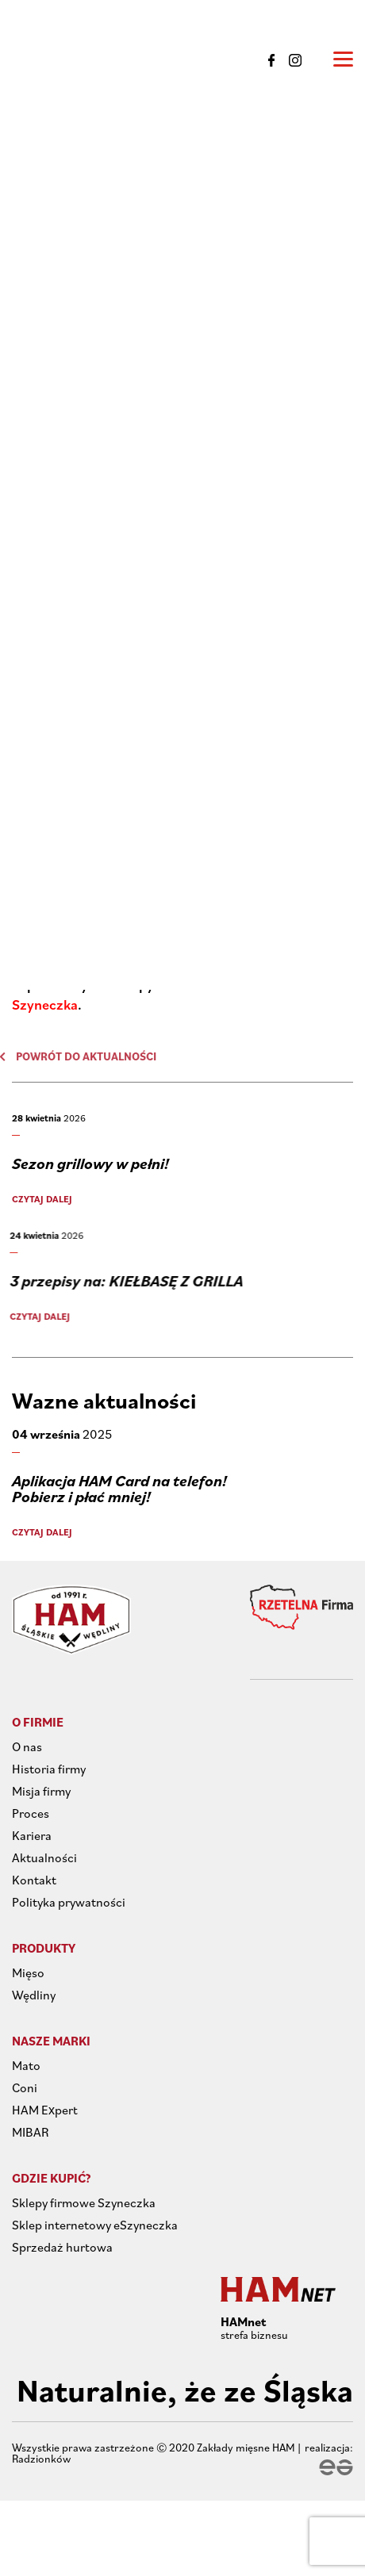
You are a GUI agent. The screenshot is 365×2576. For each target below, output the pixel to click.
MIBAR (30, 2132)
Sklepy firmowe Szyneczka (84, 2202)
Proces (30, 1813)
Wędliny (34, 1995)
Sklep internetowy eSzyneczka (95, 2225)
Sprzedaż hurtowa (62, 2247)
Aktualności (44, 1857)
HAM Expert (45, 2110)
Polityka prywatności (68, 1902)
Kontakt (34, 1880)
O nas (27, 1746)
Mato (26, 2065)
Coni (24, 2087)
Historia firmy (49, 1769)
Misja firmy (41, 1791)
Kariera (32, 1835)
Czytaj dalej (37, 1199)
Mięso (28, 1972)
